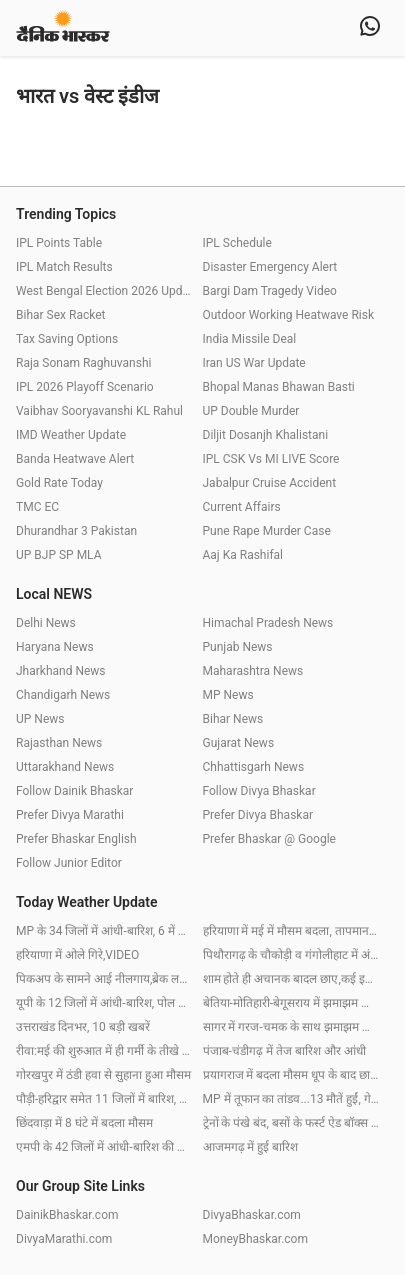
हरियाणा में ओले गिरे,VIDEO (77, 955)
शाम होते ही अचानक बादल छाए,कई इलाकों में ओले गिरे (291, 979)
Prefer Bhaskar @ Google (269, 839)
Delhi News (46, 623)
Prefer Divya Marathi (70, 815)
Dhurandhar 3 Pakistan (76, 531)
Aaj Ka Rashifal (243, 555)
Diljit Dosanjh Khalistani (266, 435)
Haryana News (55, 647)
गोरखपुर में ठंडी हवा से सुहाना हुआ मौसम (103, 1075)
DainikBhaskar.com (67, 1215)
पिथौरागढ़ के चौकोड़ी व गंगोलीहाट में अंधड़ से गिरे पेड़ (291, 955)
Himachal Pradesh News (268, 623)
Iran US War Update (254, 363)
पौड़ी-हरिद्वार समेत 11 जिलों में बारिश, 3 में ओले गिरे (104, 1099)
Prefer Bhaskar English (76, 839)
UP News (40, 719)
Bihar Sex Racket (60, 315)
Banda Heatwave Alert (75, 459)
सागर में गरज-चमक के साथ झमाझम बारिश (291, 1027)
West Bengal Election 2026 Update (104, 291)
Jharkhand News (61, 671)
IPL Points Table (59, 243)
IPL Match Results (64, 267)
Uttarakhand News (65, 767)
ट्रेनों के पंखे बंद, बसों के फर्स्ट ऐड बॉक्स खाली (291, 1123)
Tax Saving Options (67, 339)
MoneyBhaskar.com (256, 1239)
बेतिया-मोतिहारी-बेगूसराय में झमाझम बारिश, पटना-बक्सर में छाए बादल (291, 1003)
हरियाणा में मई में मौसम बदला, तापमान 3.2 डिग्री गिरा (291, 931)
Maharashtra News (253, 671)
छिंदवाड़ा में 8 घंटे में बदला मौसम (84, 1123)
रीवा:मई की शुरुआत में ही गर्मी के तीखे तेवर (104, 1051)
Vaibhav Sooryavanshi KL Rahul (99, 411)
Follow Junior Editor (69, 863)
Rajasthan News (59, 743)
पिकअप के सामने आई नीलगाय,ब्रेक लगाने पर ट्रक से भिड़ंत (104, 979)
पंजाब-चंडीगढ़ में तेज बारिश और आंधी (284, 1051)
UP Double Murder (251, 411)
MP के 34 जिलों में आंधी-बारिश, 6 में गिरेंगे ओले (104, 931)
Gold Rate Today (59, 483)
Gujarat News (239, 743)
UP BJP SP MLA (59, 555)
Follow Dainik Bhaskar (74, 791)
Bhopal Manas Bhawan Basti (279, 387)
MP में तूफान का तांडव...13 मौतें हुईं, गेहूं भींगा (291, 1099)
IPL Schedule (237, 243)
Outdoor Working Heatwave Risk (289, 315)
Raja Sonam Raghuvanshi (83, 363)
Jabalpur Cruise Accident (270, 483)
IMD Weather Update (71, 435)
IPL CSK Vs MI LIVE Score (271, 459)
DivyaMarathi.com (64, 1239)
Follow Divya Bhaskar (259, 791)
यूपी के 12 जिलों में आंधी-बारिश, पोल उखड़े (104, 1003)
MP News (228, 695)
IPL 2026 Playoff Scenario (85, 387)
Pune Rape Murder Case (267, 531)
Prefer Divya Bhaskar (258, 815)
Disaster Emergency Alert (270, 267)
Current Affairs (242, 507)
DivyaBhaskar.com (252, 1215)
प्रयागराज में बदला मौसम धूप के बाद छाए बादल (291, 1075)
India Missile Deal (250, 339)
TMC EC (37, 507)
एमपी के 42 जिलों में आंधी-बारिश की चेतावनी (104, 1147)
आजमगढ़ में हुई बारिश (251, 1147)
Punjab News (238, 647)
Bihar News (233, 719)
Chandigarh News (63, 695)
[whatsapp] (370, 28)
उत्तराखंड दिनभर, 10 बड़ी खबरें (83, 1027)
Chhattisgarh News (254, 767)
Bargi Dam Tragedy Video (270, 291)
